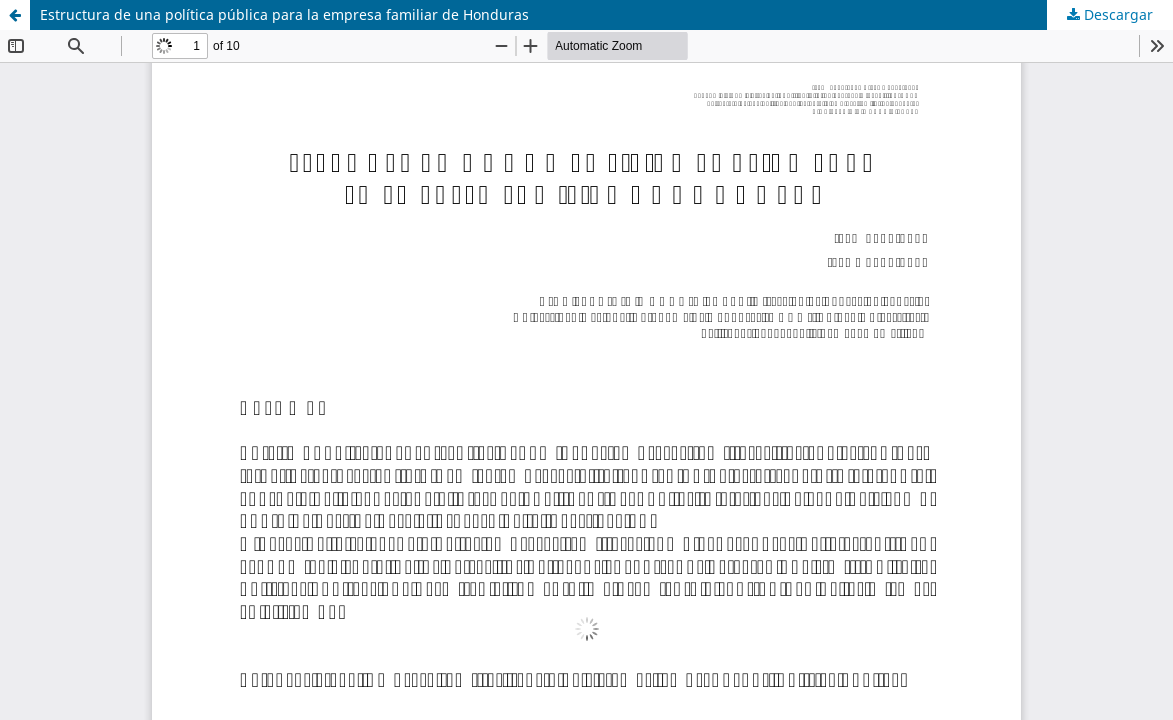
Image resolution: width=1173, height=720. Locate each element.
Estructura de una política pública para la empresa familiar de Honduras (284, 14)
